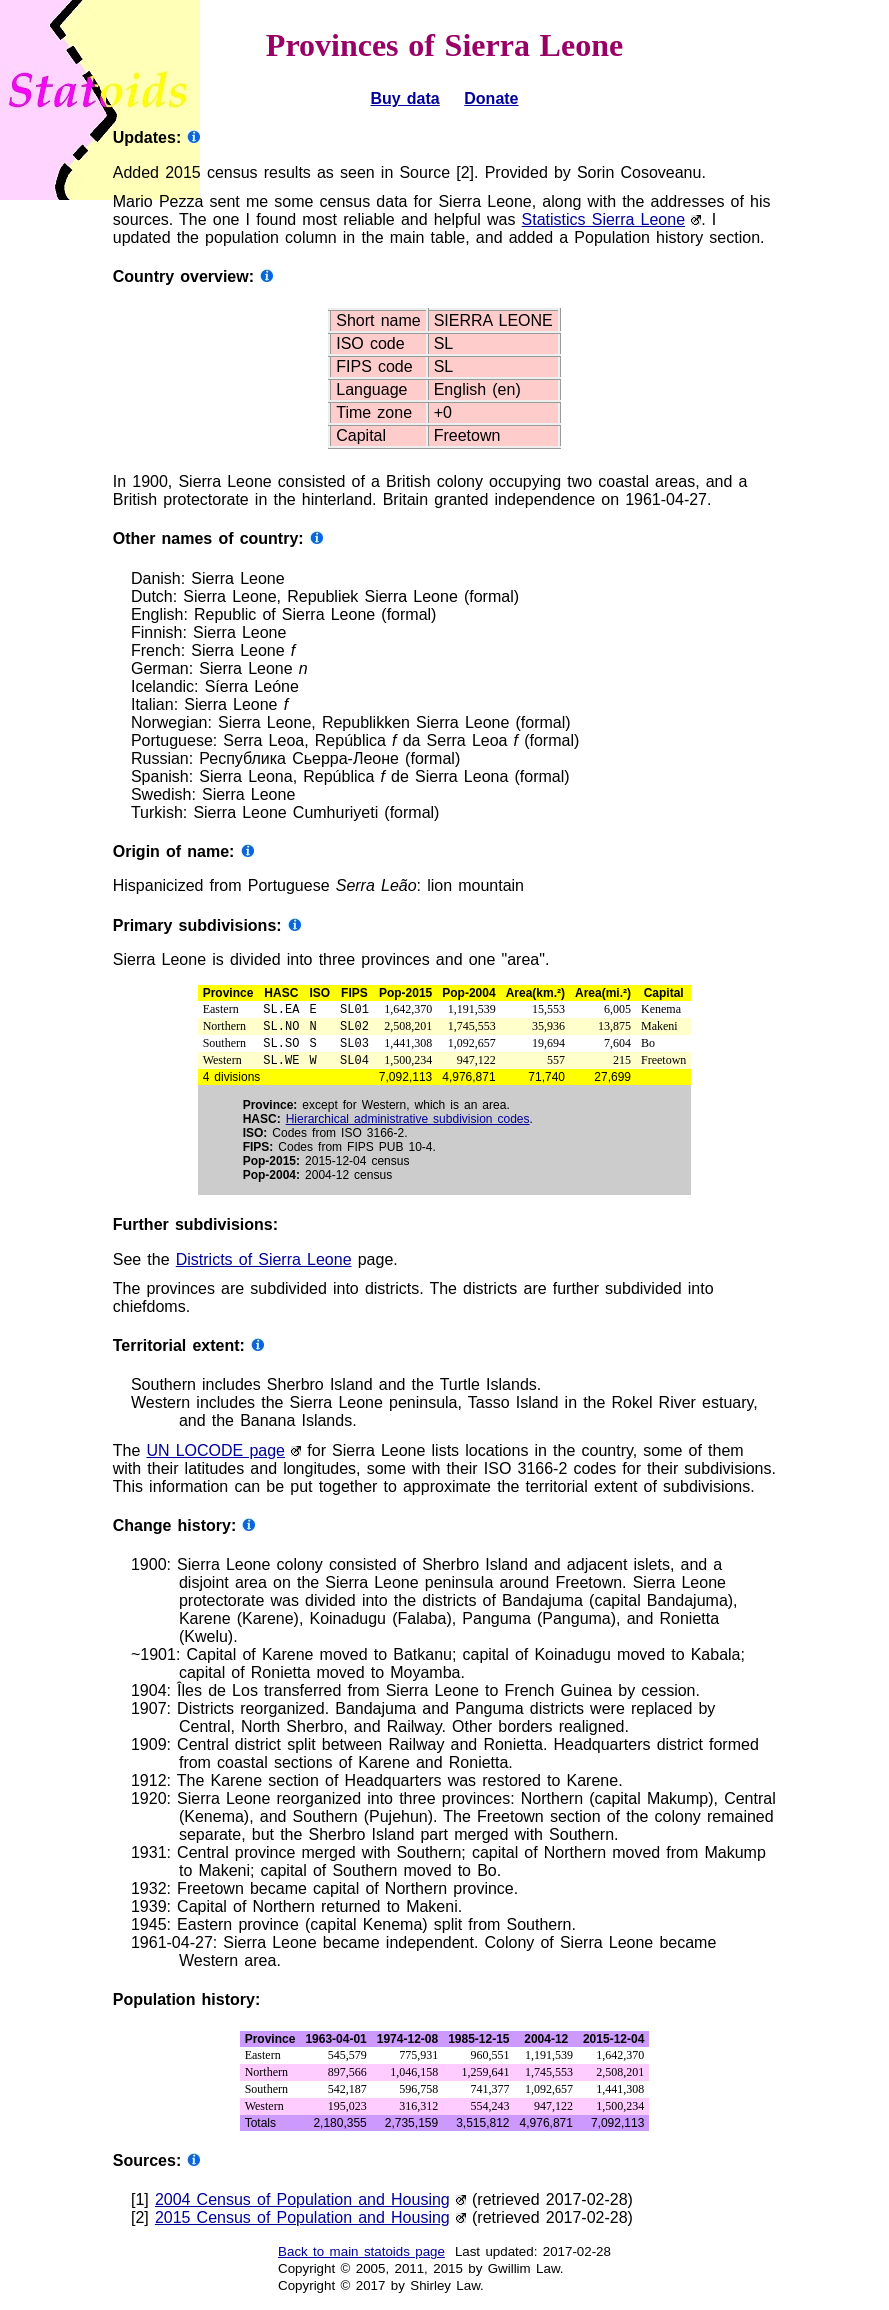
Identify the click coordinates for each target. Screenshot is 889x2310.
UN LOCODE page (215, 1458)
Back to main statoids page (361, 2259)
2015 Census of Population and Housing (302, 2225)
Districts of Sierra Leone (264, 1267)
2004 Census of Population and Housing (302, 2207)
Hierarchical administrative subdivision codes (408, 1127)
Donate (491, 98)
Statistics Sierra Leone (603, 219)
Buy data (404, 98)
